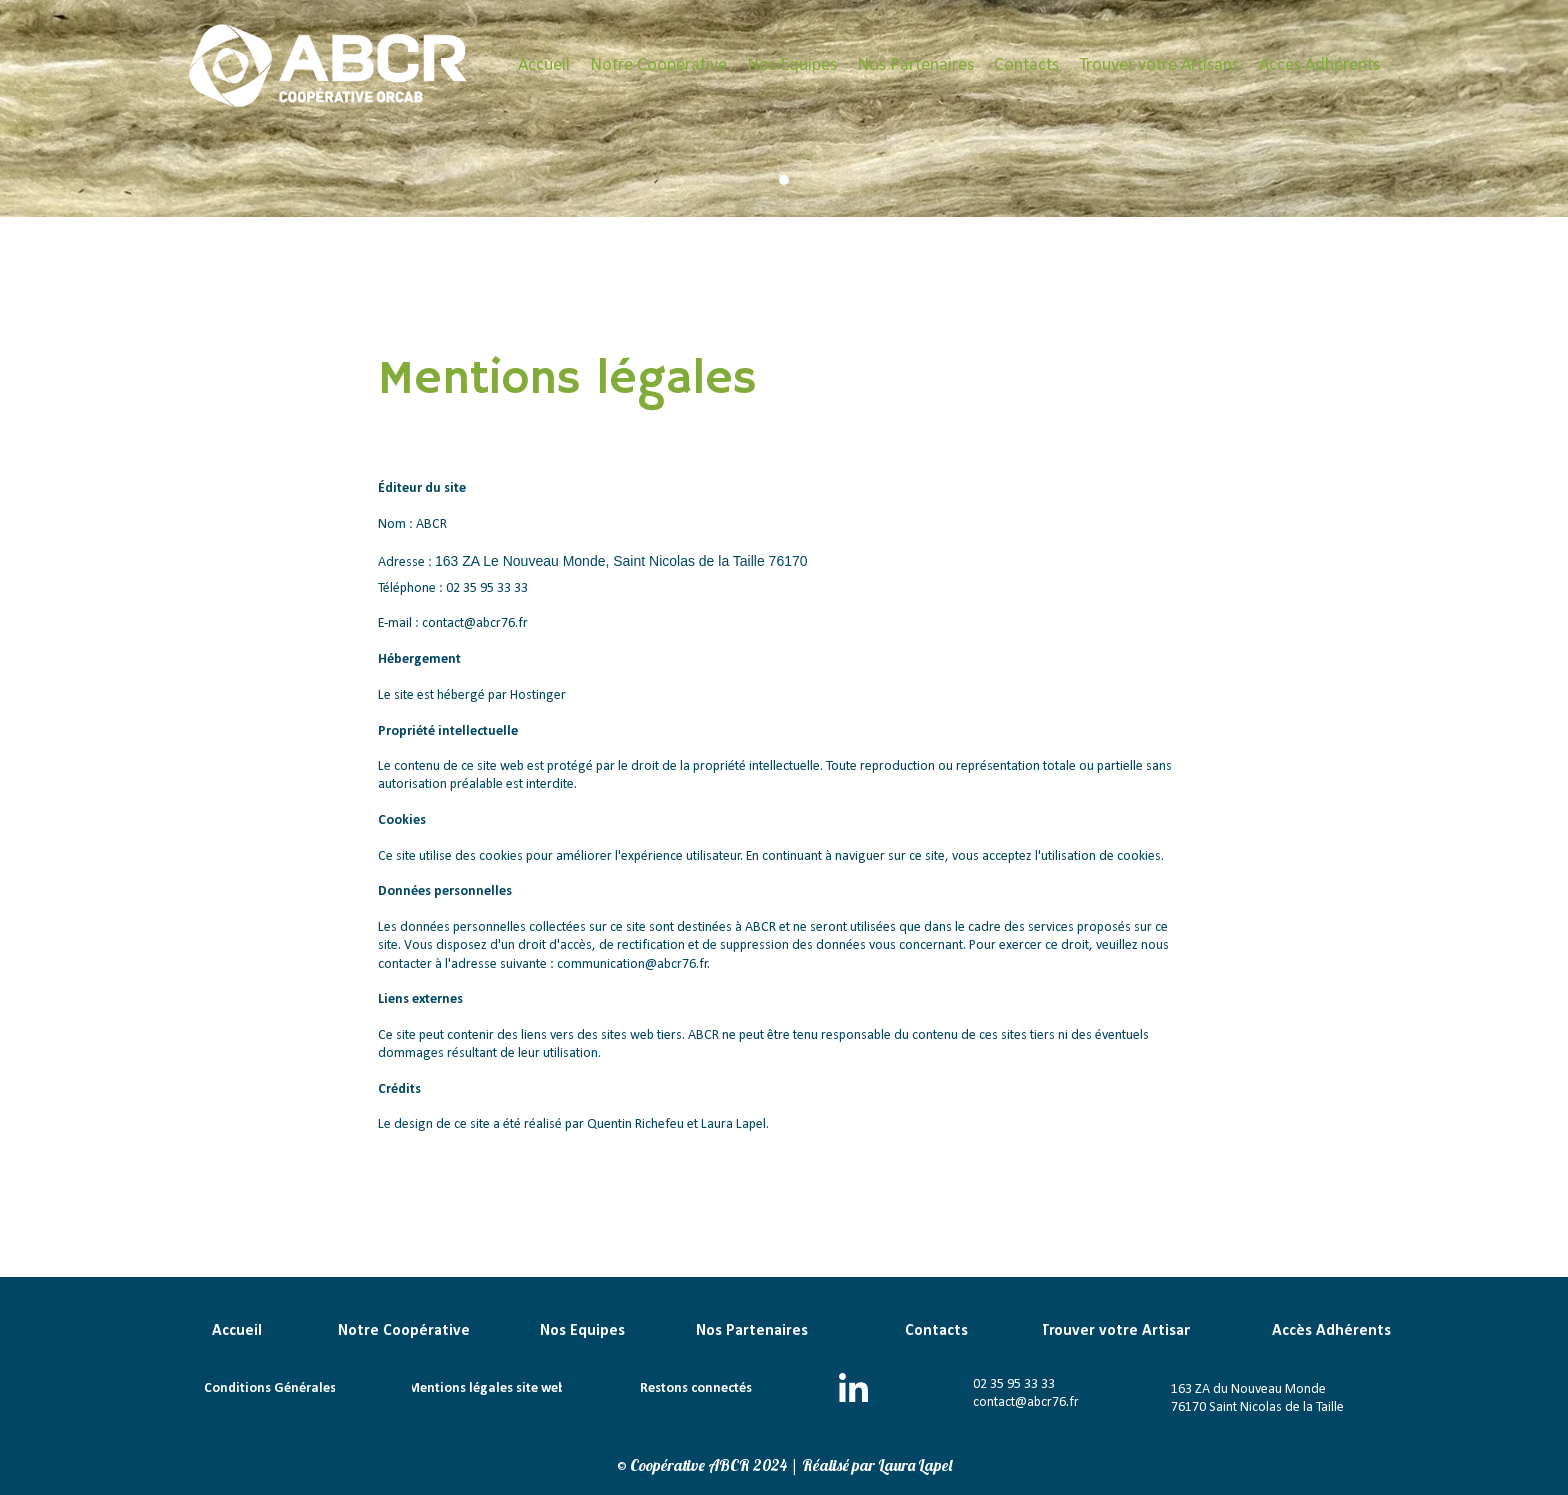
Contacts (1026, 65)
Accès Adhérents (1319, 65)
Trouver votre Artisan (1116, 1331)
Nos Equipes (792, 65)
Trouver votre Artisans (1159, 65)
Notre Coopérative (658, 65)
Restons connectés (696, 1388)
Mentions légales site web (487, 1388)
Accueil (544, 65)
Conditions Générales (270, 1388)
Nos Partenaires (915, 65)
